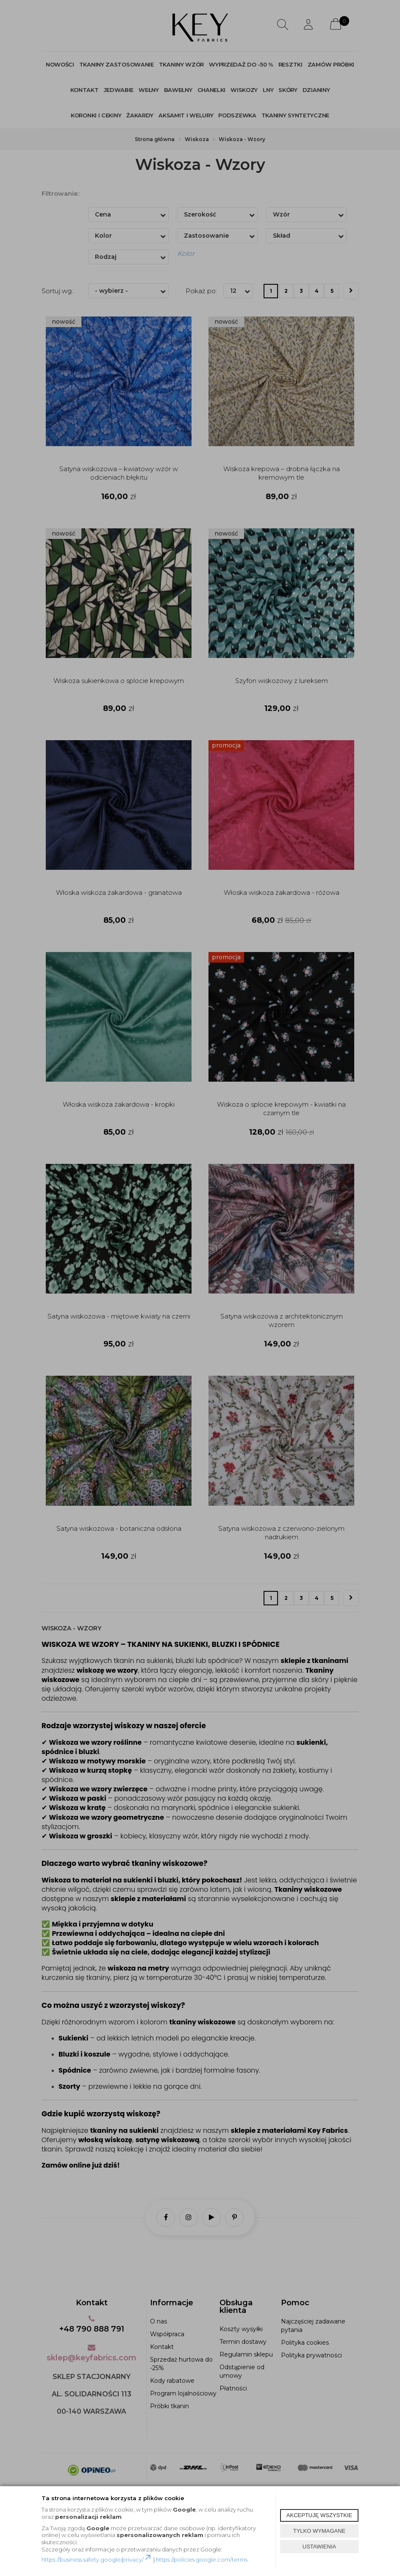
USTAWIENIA (319, 2546)
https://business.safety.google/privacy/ (97, 2559)
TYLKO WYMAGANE (319, 2531)
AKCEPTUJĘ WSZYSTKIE (319, 2515)
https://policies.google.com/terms (201, 2559)
